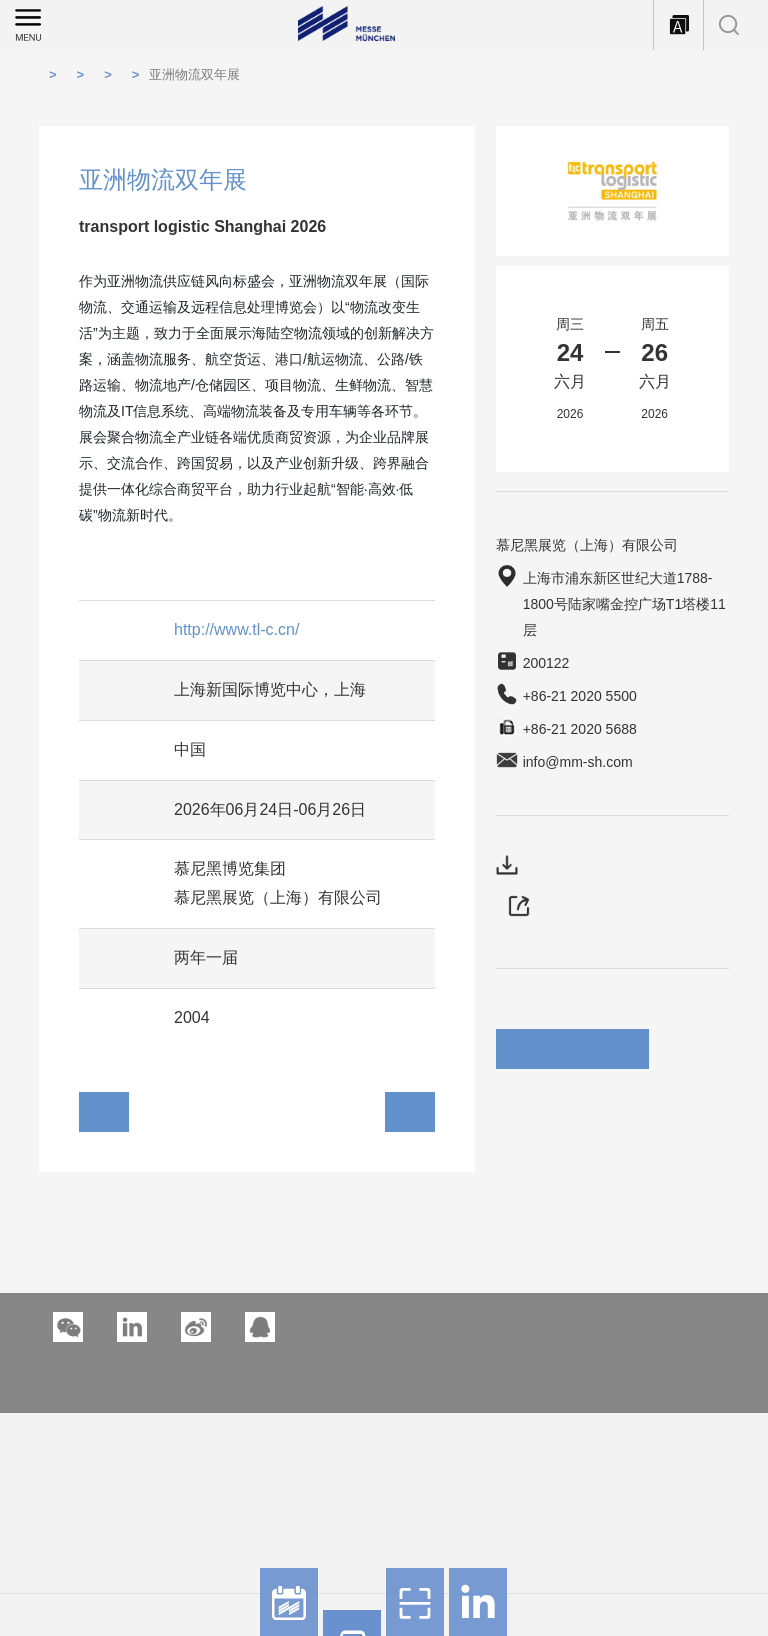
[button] (132, 1327)
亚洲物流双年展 (194, 74)
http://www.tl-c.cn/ (236, 629)
